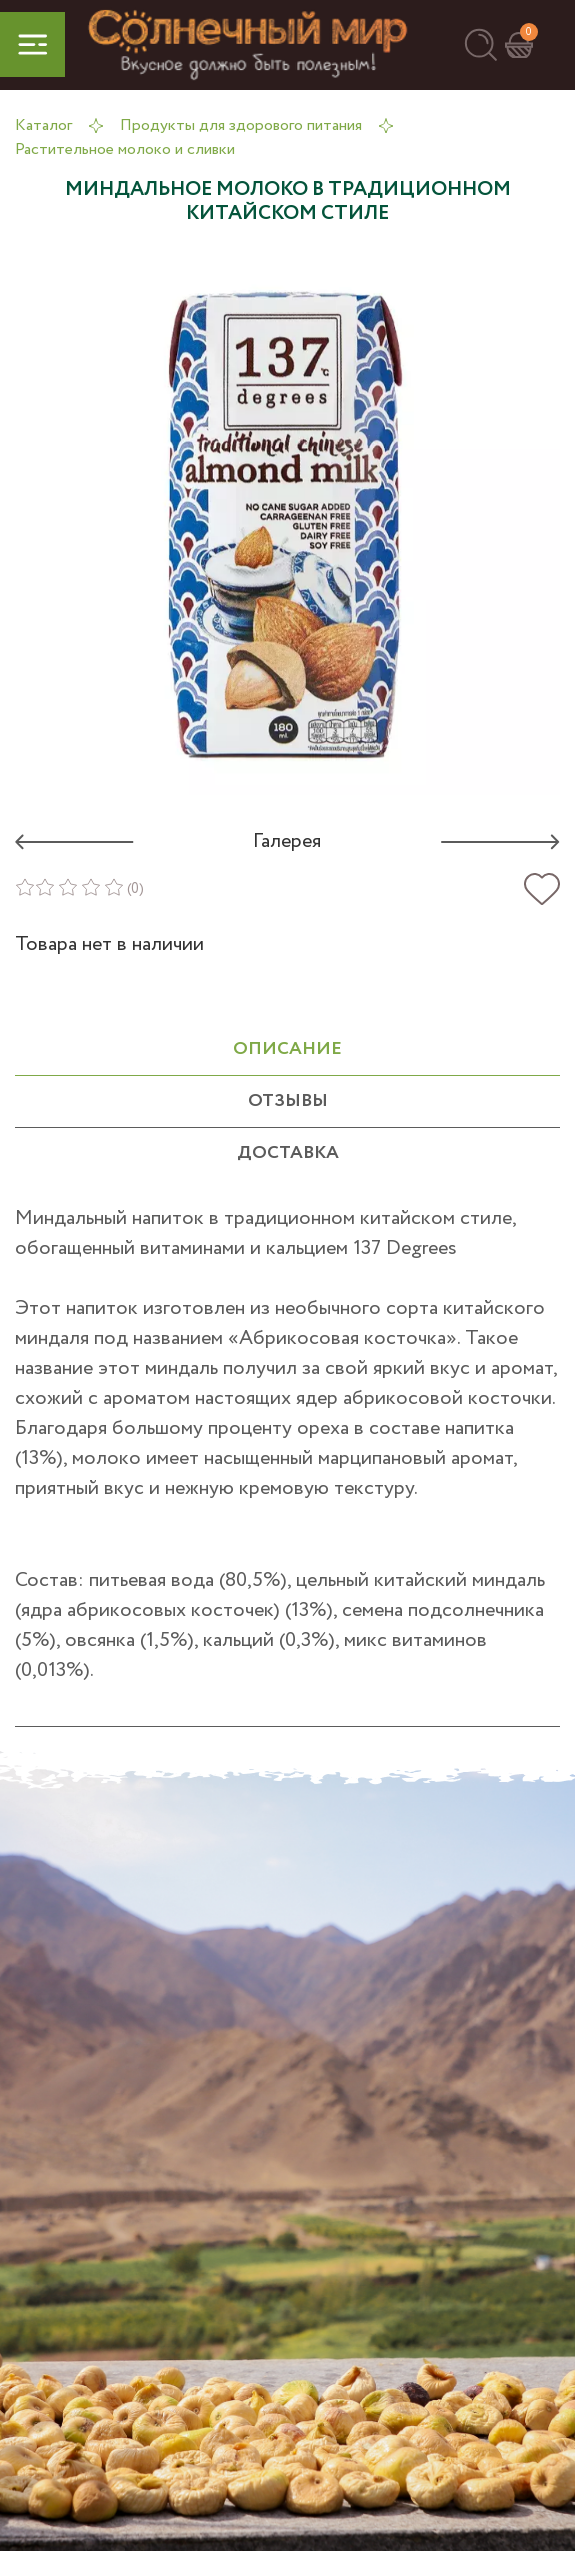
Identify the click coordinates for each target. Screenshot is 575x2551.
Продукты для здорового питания (241, 125)
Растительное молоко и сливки (125, 149)
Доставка (288, 1153)
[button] (480, 44)
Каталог (43, 125)
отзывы (288, 1101)
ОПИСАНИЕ (287, 1049)
